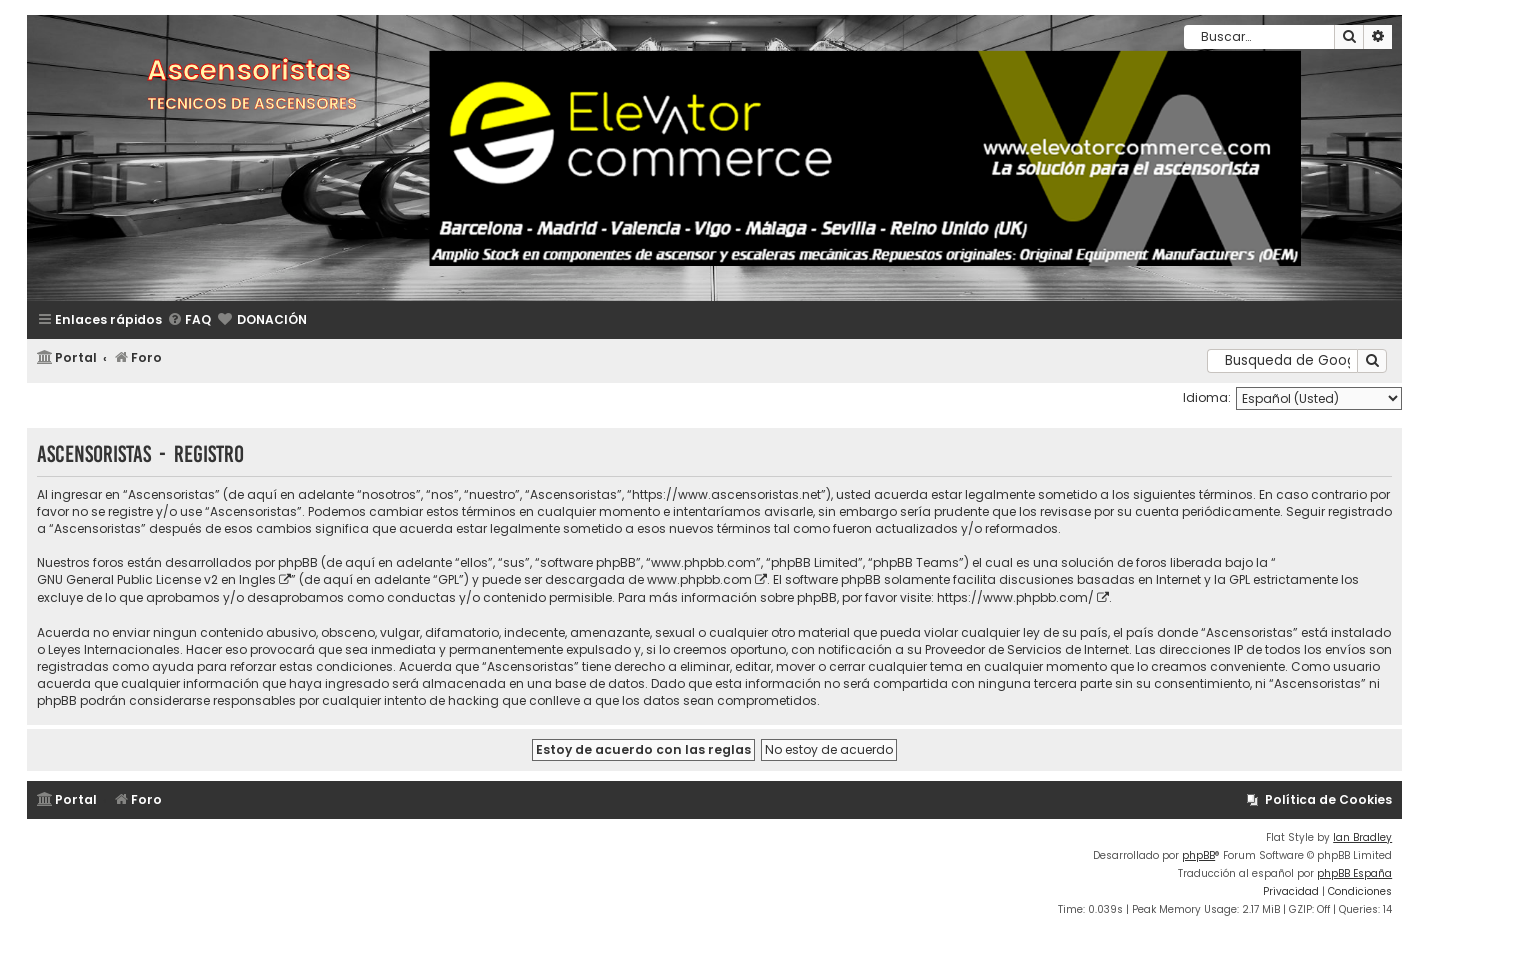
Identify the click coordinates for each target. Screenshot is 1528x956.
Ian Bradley (1362, 837)
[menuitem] (189, 320)
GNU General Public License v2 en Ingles (156, 579)
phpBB (1198, 855)
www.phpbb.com (699, 579)
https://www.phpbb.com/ (1015, 597)
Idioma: (1207, 397)
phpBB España (1354, 873)
